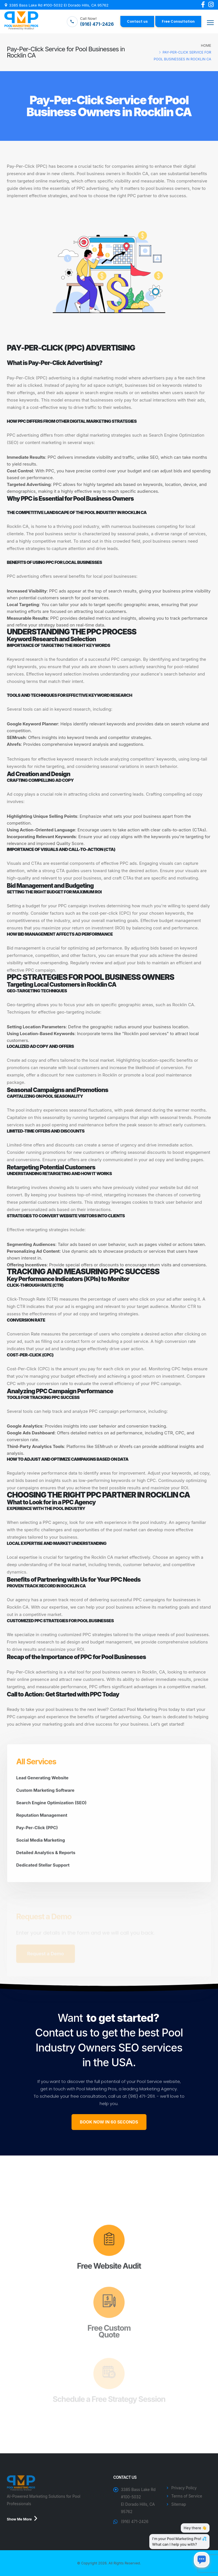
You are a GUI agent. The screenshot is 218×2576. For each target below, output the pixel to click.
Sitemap (178, 2504)
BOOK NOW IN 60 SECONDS (109, 2122)
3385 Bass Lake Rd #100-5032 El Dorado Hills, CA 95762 (58, 5)
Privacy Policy (184, 2488)
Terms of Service (186, 2496)
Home (206, 45)
